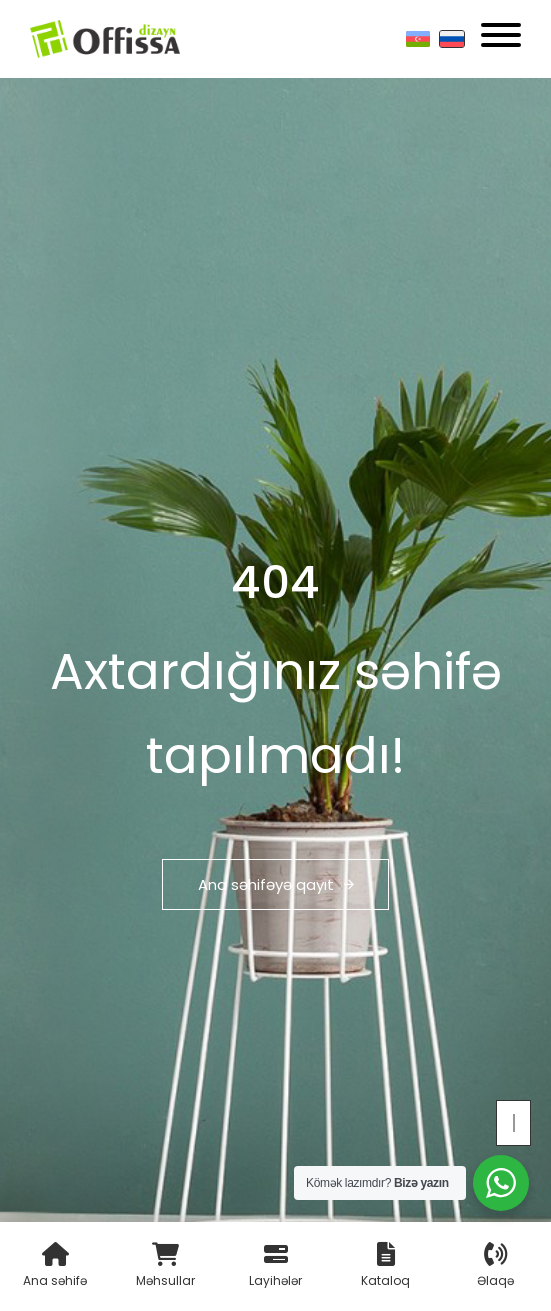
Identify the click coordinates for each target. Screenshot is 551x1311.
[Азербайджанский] (418, 39)
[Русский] (452, 39)
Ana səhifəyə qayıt (276, 884)
